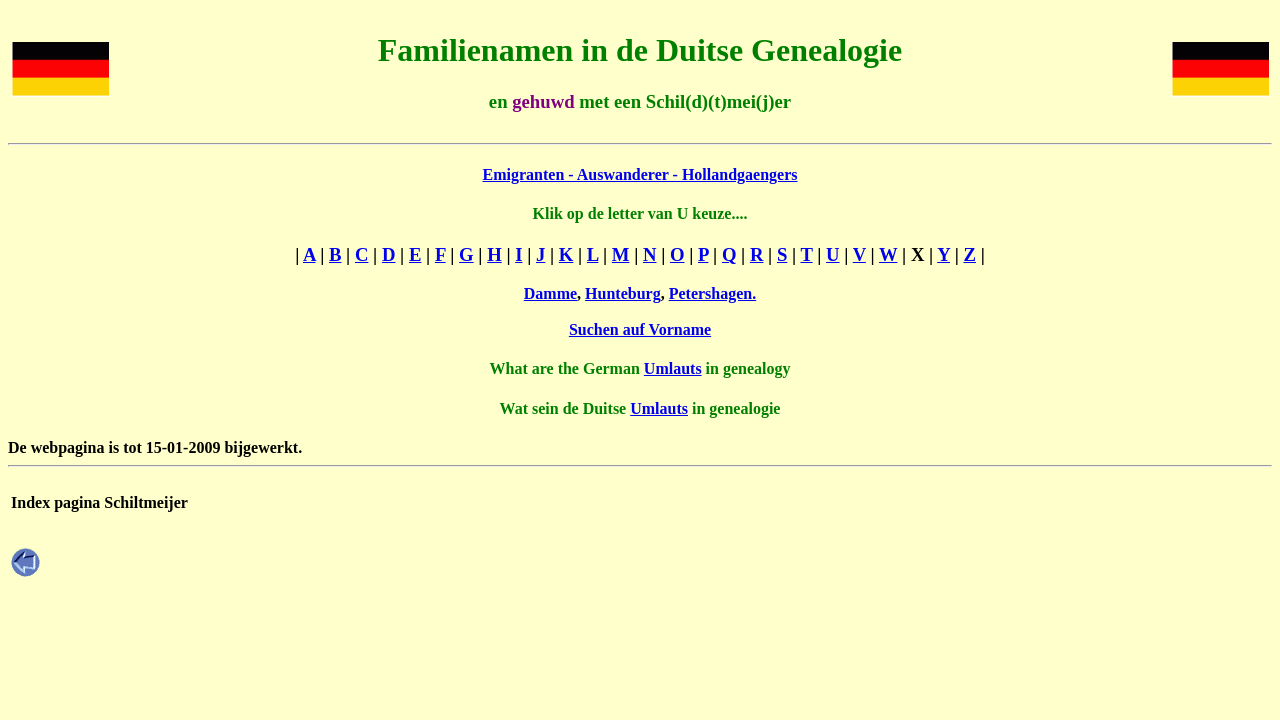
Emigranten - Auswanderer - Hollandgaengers (640, 174)
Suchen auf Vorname (640, 329)
